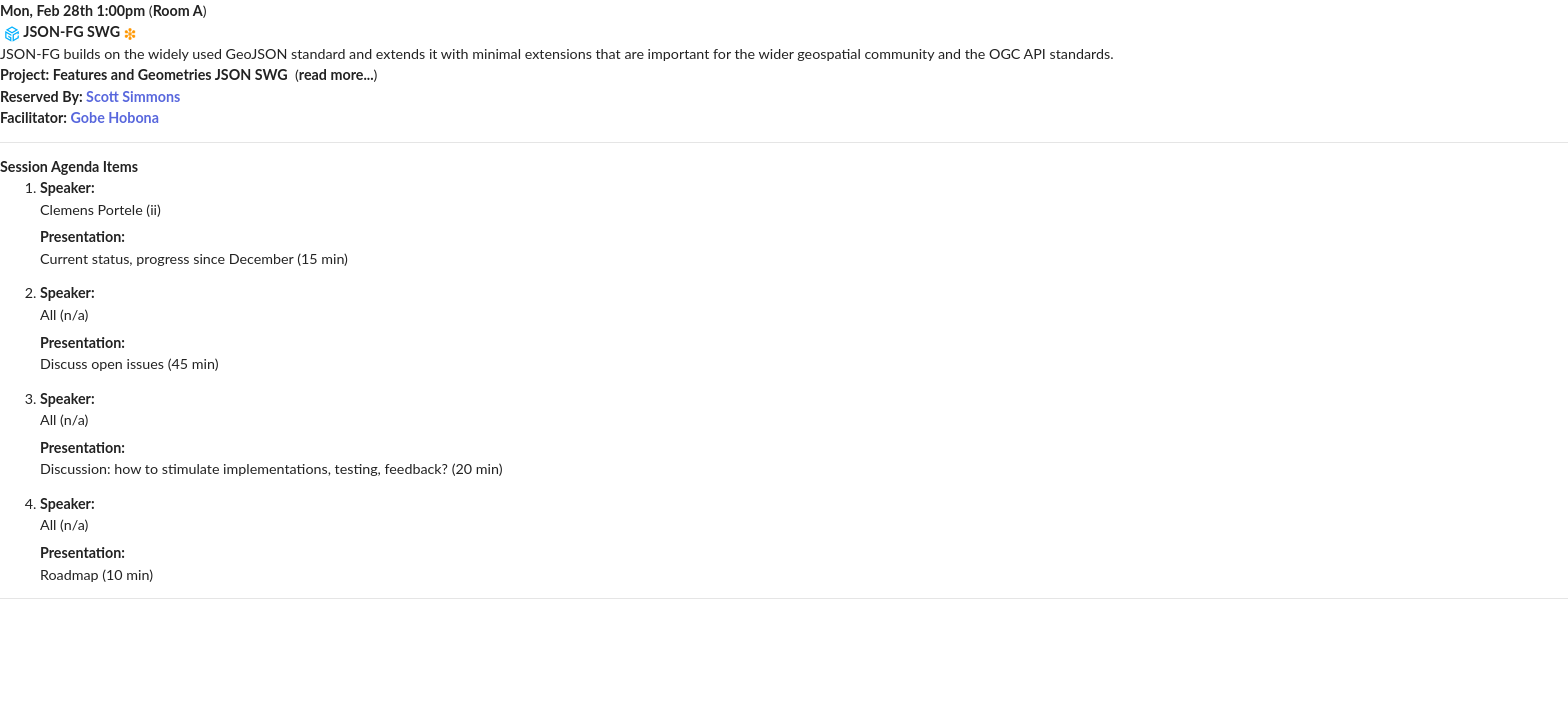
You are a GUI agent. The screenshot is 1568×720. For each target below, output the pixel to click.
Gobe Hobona (115, 117)
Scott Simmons (133, 96)
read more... (336, 74)
